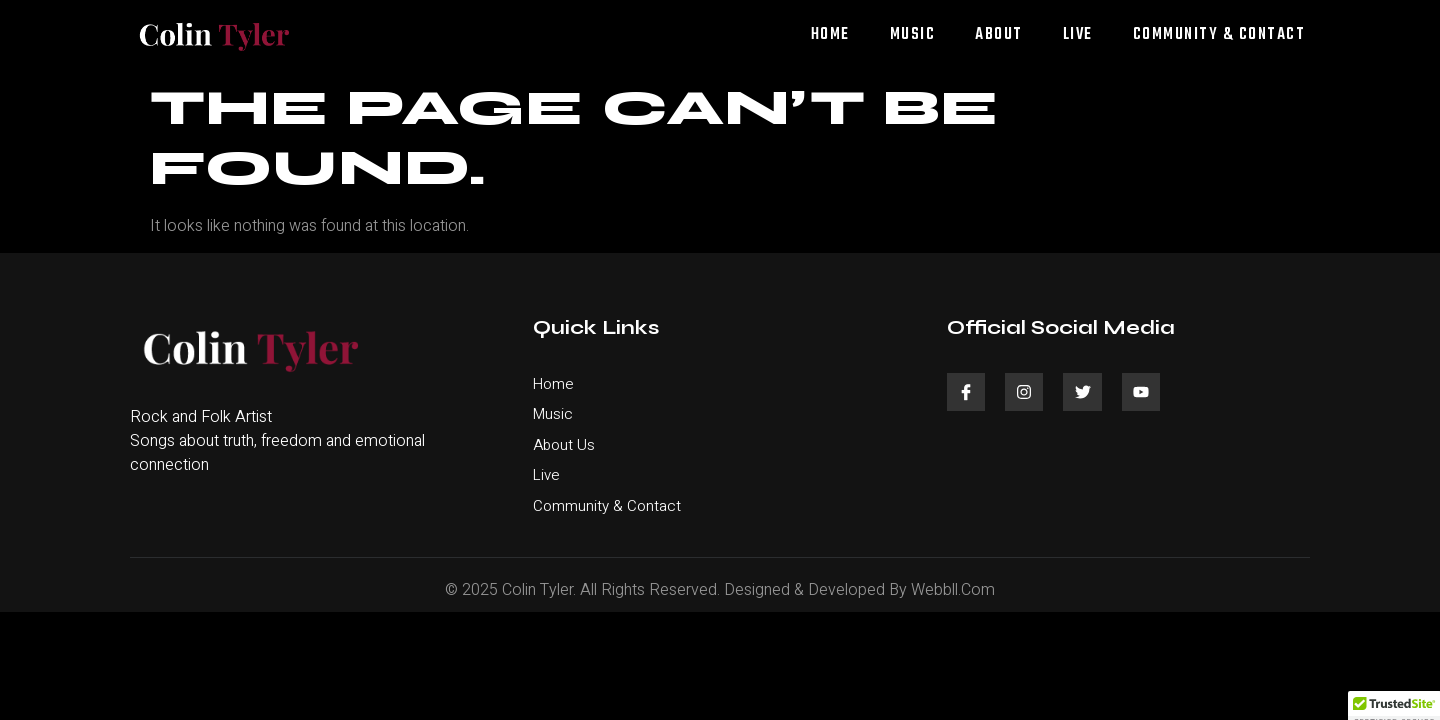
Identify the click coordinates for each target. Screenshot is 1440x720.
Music (913, 35)
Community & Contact (1219, 35)
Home (830, 35)
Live (1078, 35)
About (999, 35)
